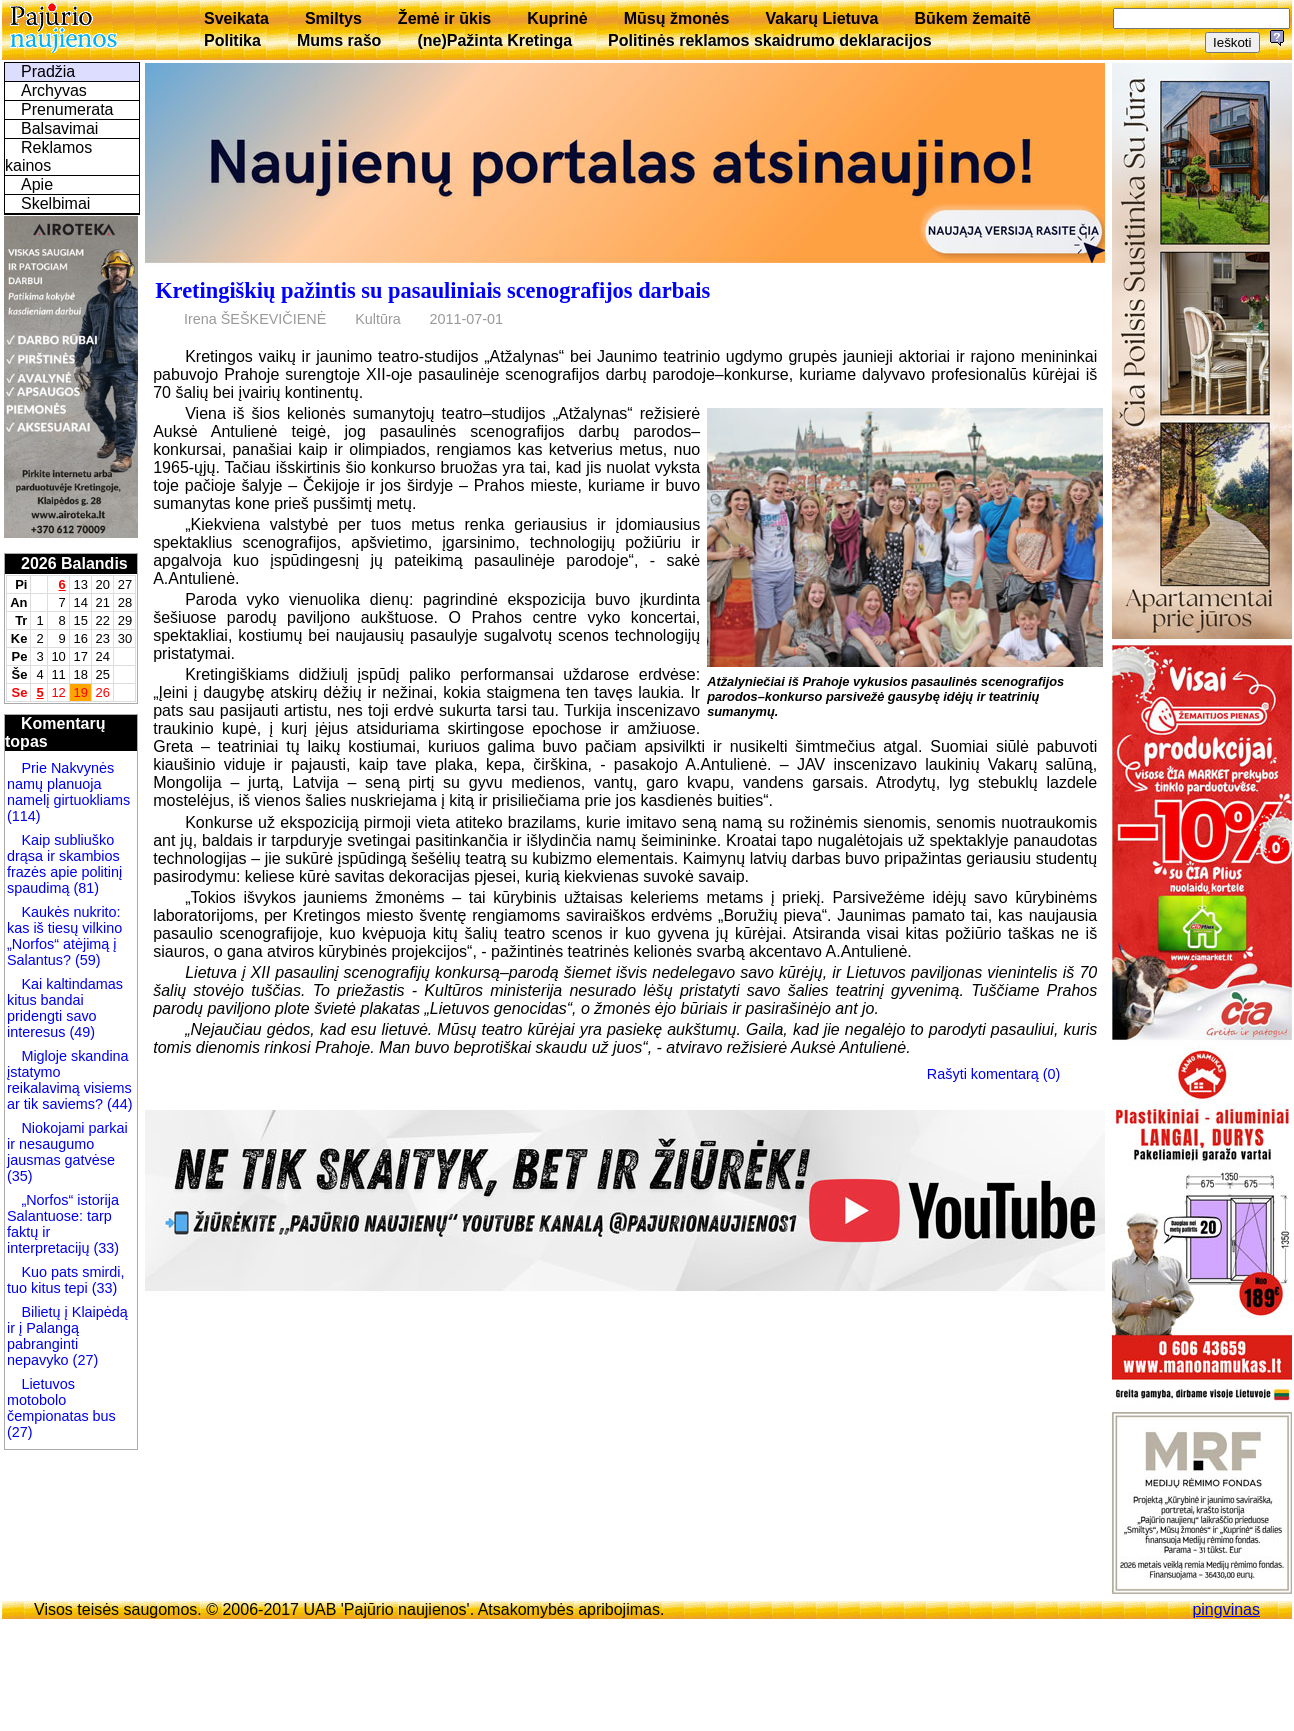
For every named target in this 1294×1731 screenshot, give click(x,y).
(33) (106, 1248)
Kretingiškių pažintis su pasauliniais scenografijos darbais (432, 290)
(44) (118, 1104)
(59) (86, 960)
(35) (20, 1176)
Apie (37, 184)
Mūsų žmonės (677, 18)
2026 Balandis (74, 563)
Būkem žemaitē (972, 18)
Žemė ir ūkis (444, 18)
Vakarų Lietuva (821, 18)
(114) (24, 816)
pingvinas (1226, 1609)
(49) (80, 1032)
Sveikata (236, 18)
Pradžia (48, 71)
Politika (232, 40)
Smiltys (333, 18)
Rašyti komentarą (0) (994, 1074)
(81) (84, 888)
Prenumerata (67, 109)
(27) (84, 1360)
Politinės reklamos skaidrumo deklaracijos (770, 40)
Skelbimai (55, 203)
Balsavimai (59, 128)
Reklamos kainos (48, 156)
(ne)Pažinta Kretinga (494, 40)
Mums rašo (339, 40)
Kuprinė (557, 18)
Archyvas (54, 90)
